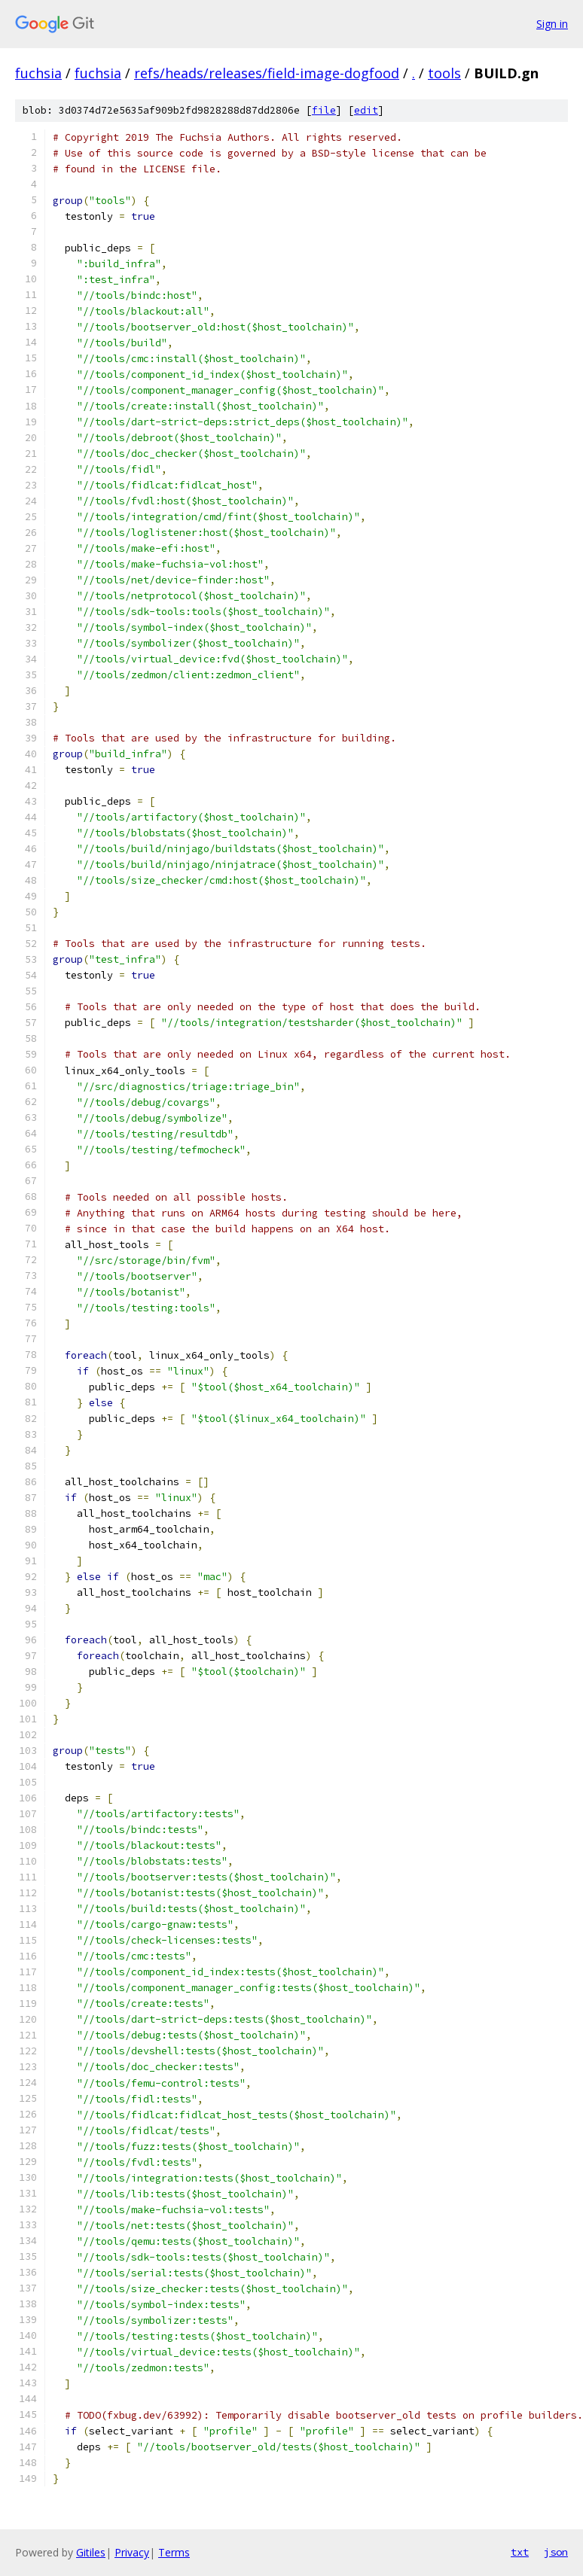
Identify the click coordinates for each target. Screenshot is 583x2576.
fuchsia (38, 73)
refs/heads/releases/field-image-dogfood (266, 73)
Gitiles (90, 2552)
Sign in (552, 24)
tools (444, 73)
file (324, 110)
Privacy (131, 2552)
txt (520, 2552)
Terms (174, 2552)
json (556, 2552)
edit (366, 110)
